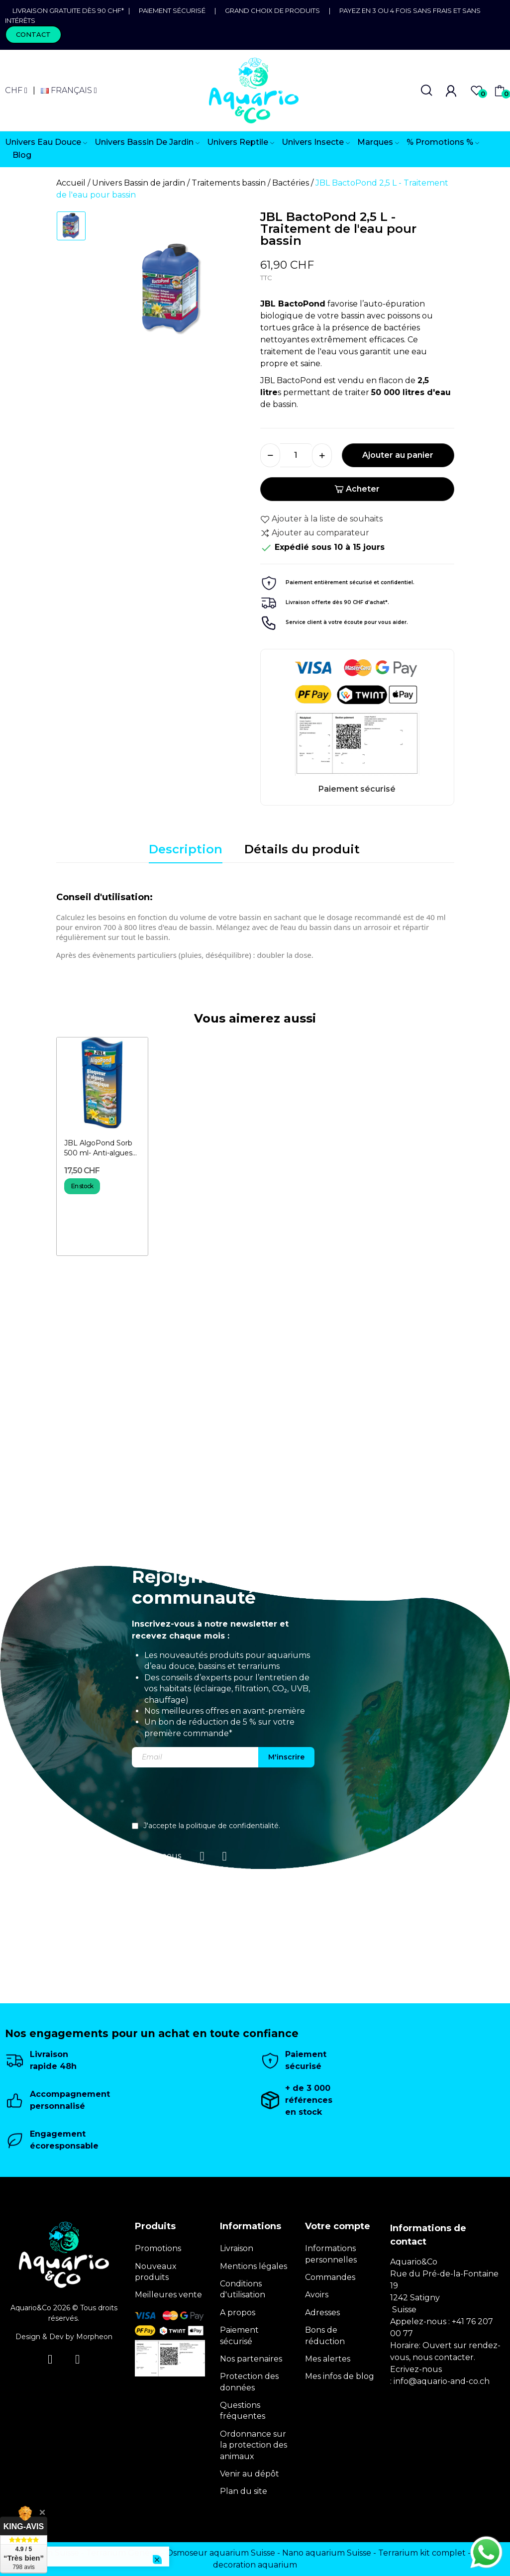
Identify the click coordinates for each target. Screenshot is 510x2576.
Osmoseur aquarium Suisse (220, 2553)
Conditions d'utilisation (242, 2289)
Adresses (322, 2312)
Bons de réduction (325, 2335)
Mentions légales (253, 2266)
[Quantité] (296, 455)
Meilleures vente (168, 2294)
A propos (237, 2312)
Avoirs (316, 2294)
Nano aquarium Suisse (326, 2553)
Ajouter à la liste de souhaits (321, 519)
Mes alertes (327, 2359)
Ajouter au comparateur (314, 533)
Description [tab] (185, 849)
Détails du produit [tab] (302, 849)
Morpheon (94, 2336)
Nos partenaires (251, 2359)
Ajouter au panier (397, 455)
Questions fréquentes (242, 2410)
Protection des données (249, 2381)
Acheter (357, 489)
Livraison (236, 2248)
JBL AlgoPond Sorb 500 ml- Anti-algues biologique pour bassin (98, 1148)
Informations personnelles (331, 2254)
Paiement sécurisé (172, 10)
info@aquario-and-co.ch (442, 2381)
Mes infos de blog (339, 2376)
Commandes (330, 2277)
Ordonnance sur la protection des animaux (253, 2445)
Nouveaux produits (156, 2272)
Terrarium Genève (122, 2553)
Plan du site (243, 2491)
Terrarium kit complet (422, 2553)
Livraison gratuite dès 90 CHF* (70, 10)
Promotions (158, 2248)
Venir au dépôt (249, 2473)
